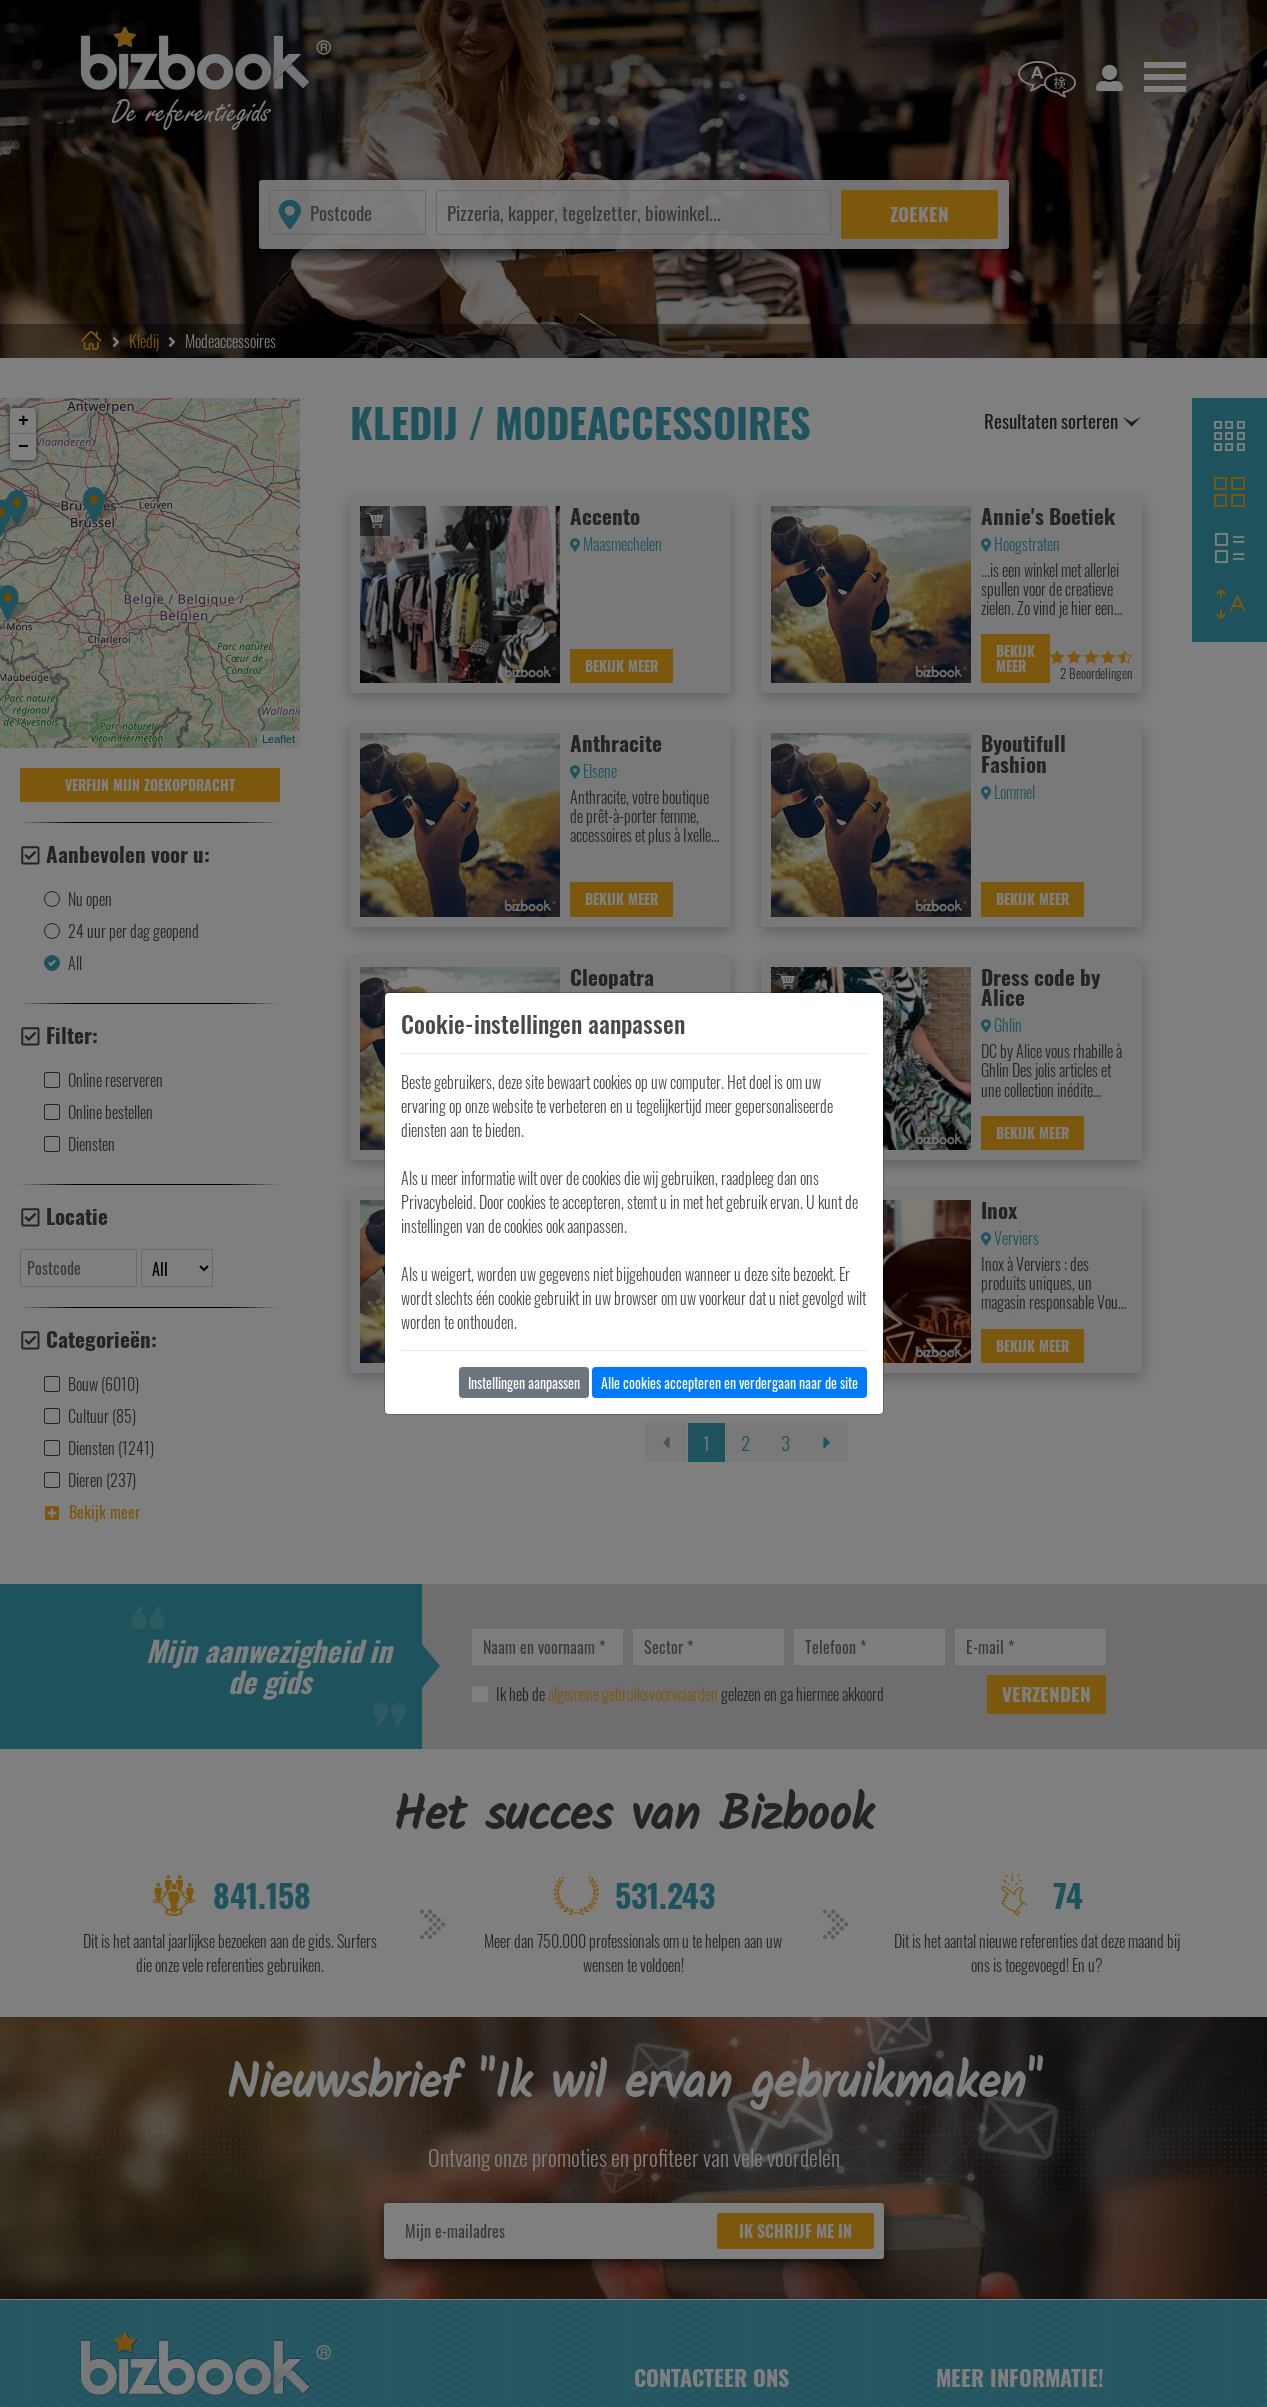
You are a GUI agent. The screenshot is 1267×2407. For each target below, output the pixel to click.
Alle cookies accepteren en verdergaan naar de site (729, 1382)
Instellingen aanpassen (524, 1382)
